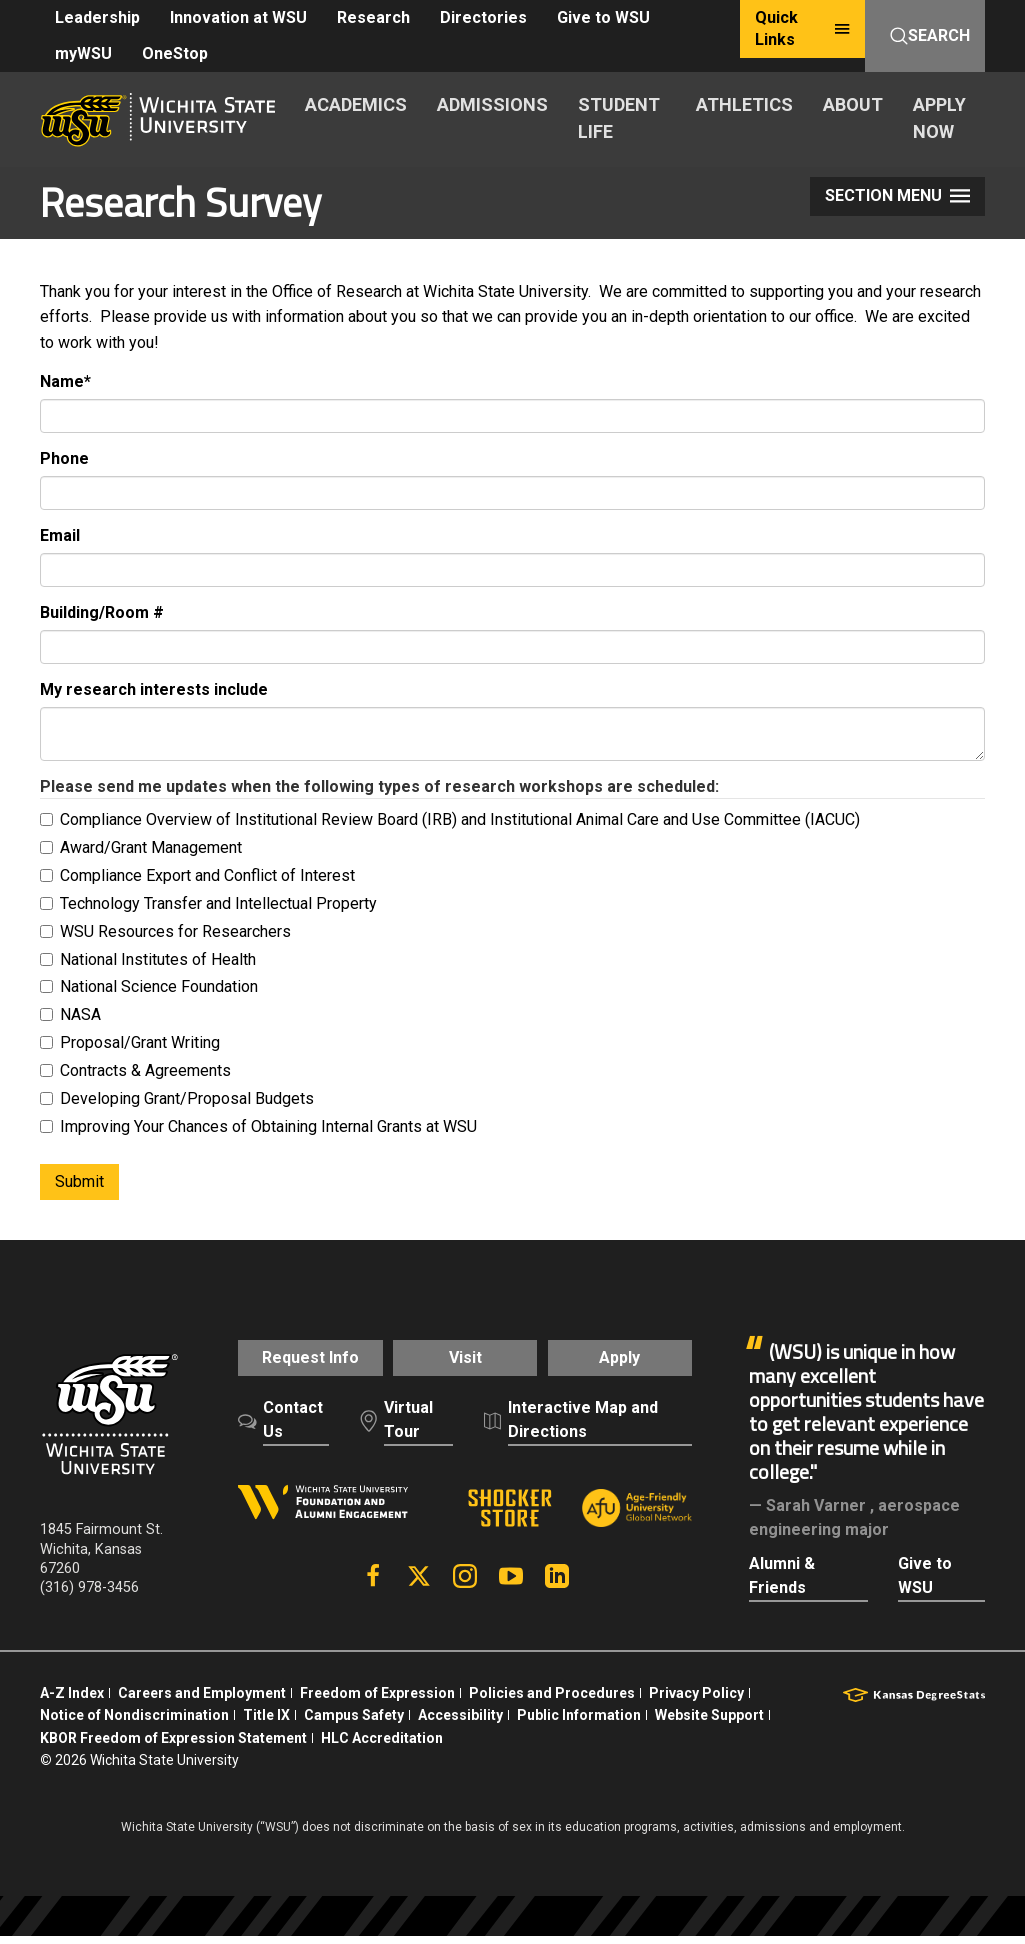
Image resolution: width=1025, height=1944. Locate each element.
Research (373, 17)
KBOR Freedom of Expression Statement (173, 1746)
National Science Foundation (149, 986)
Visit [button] (465, 1368)
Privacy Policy (696, 1701)
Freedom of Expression (377, 1701)
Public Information (579, 1724)
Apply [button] (630, 1368)
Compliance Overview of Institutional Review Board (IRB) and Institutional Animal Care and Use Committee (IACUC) (450, 819)
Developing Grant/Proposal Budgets (177, 1098)
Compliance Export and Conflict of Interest (197, 875)
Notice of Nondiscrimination (134, 1724)
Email (60, 535)
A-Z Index (72, 1701)
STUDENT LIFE (619, 118)
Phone (64, 458)
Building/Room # (102, 612)
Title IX (266, 1724)
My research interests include (154, 689)
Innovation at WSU (238, 17)
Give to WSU (603, 17)
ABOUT (853, 104)
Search (930, 35)
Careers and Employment (202, 1701)
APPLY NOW (939, 118)
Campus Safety (354, 1724)
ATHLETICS (744, 104)
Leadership (97, 17)
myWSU (83, 53)
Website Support (709, 1724)
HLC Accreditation (382, 1746)
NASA (70, 1014)
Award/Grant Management (141, 847)
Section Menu (896, 206)
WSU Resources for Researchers (165, 931)
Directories (483, 17)
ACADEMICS (356, 104)
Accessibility (460, 1724)
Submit (79, 1181)
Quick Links (802, 28)
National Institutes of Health (148, 959)
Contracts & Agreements (135, 1070)
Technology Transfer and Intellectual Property (208, 903)
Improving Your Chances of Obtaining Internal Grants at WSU (258, 1126)
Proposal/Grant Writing (130, 1042)
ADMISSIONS (492, 104)
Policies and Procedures (552, 1701)
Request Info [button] (299, 1368)
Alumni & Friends (782, 1575)
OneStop (175, 53)
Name (65, 381)
